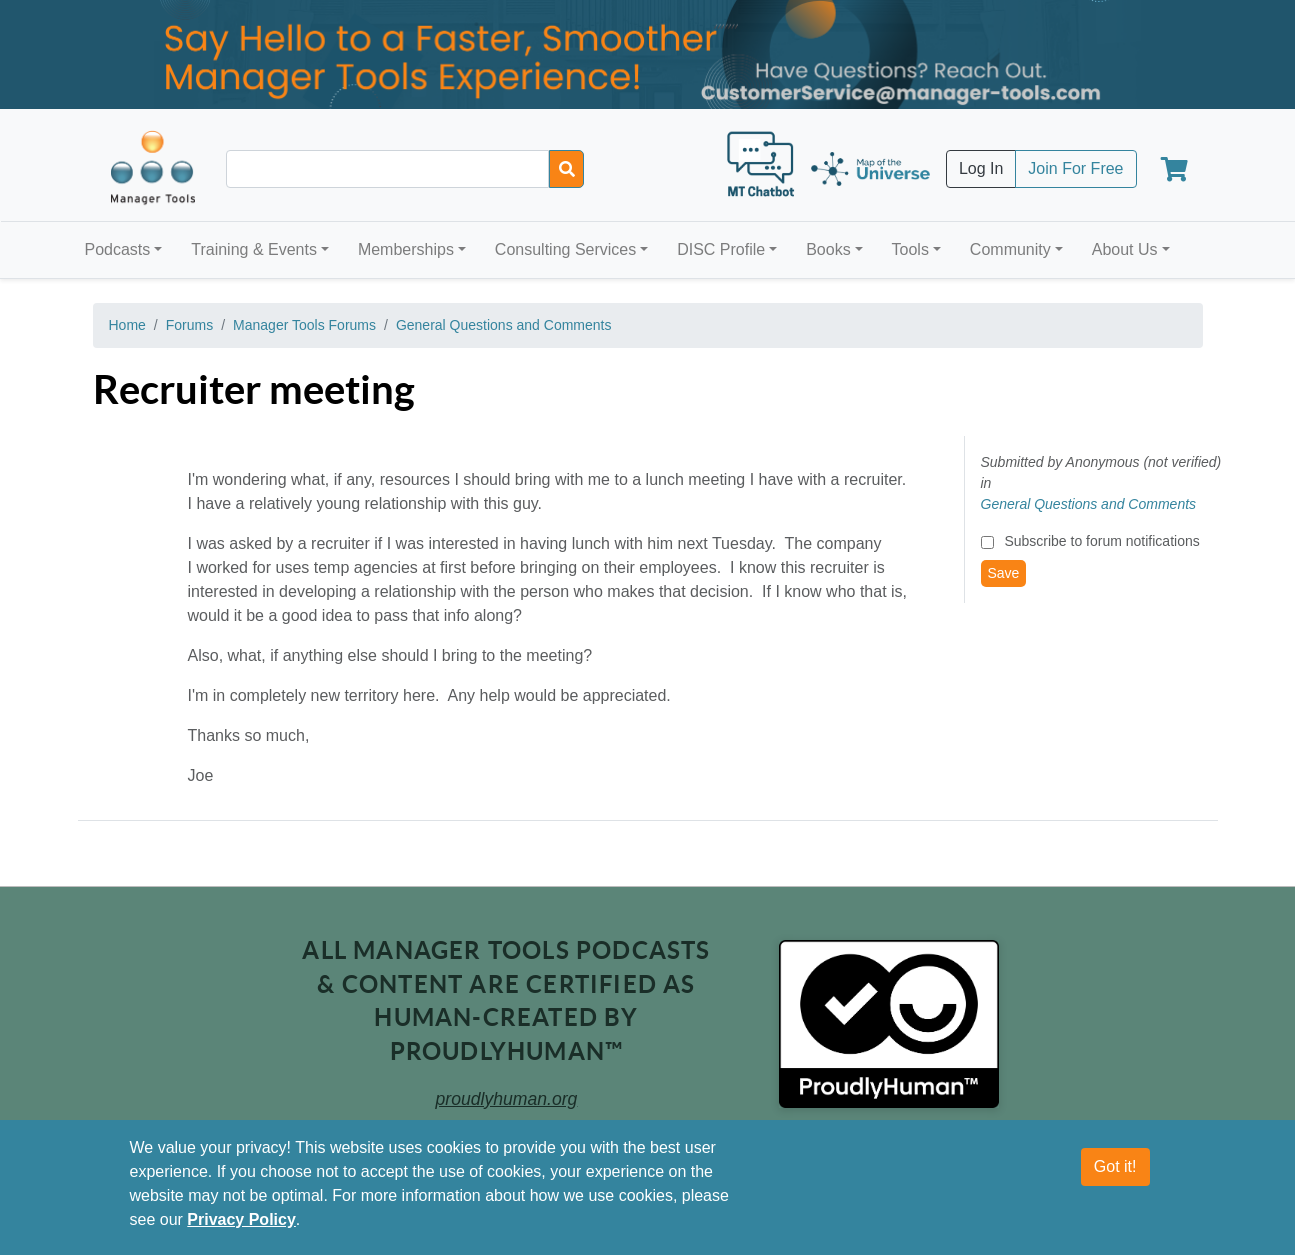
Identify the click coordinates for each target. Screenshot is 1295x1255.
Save (1004, 573)
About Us (1125, 249)
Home (127, 325)
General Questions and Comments (504, 325)
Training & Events (254, 249)
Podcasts (118, 249)
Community (1010, 249)
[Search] (566, 169)
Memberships (406, 249)
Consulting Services (565, 249)
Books (828, 249)
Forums (189, 325)
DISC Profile (721, 249)
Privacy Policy (241, 1219)
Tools (910, 249)
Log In (981, 168)
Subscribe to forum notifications (1101, 541)
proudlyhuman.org (507, 1099)
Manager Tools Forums (304, 325)
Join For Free (1075, 168)
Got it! (1115, 1166)
